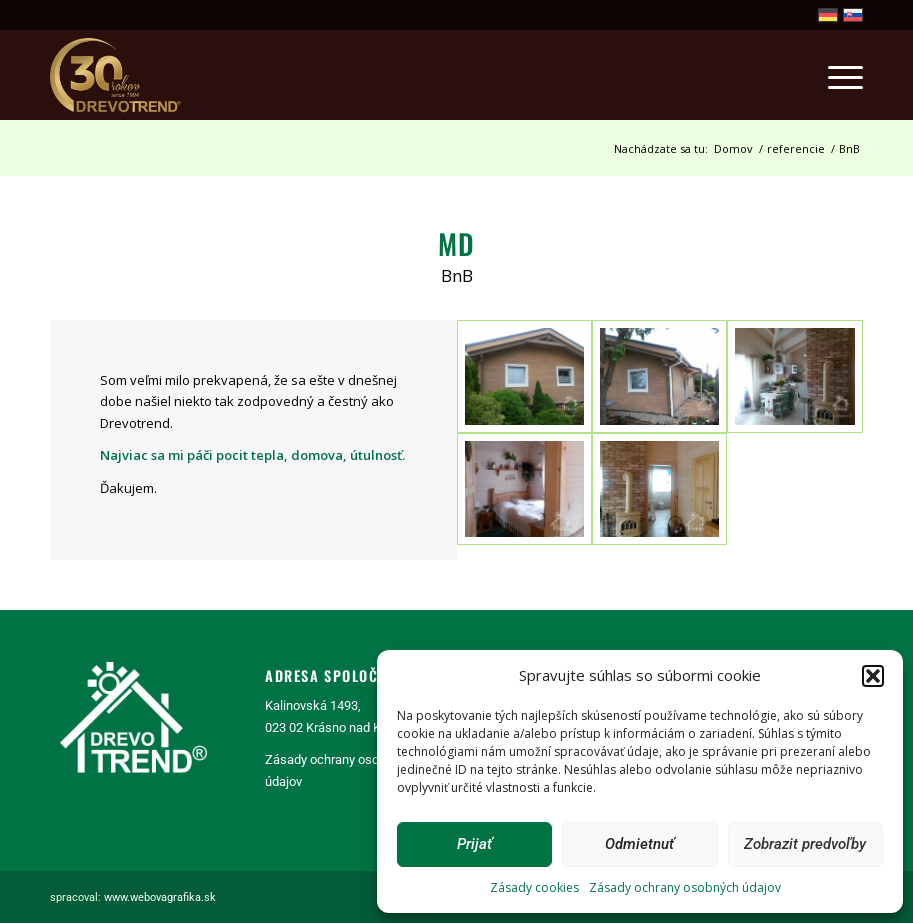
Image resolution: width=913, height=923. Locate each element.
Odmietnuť (639, 844)
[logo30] (117, 75)
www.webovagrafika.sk (160, 897)
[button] (873, 676)
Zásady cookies (534, 887)
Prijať (474, 844)
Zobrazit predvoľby (805, 844)
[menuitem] (835, 75)
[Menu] (835, 75)
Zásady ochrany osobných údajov (685, 887)
